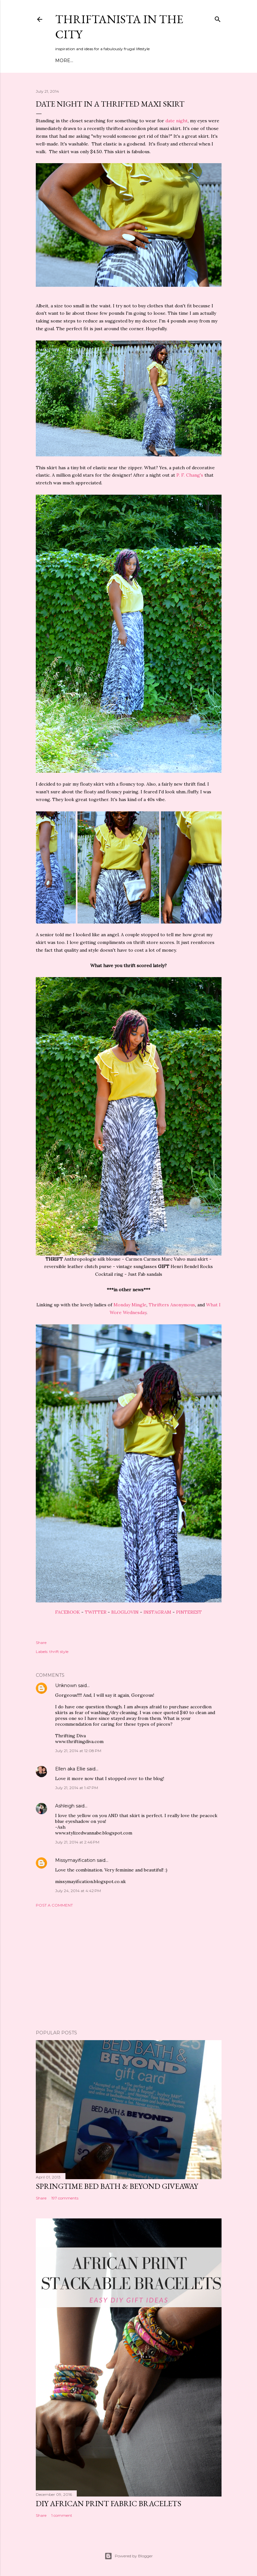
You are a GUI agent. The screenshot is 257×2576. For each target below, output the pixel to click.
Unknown (66, 1685)
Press (171, 60)
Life (154, 60)
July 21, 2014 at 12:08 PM (78, 1750)
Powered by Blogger (128, 2556)
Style (112, 60)
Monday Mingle (130, 1305)
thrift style (58, 1651)
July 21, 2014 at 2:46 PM (77, 1842)
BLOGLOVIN (125, 1612)
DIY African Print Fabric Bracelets (108, 2503)
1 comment (61, 2515)
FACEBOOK (67, 1612)
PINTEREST (189, 1612)
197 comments (64, 2198)
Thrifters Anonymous (172, 1305)
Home (63, 60)
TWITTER (95, 1612)
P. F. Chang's (189, 475)
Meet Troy (88, 60)
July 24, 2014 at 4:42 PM (78, 1890)
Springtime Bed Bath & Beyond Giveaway (117, 2186)
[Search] (218, 18)
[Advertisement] (129, 1969)
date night (176, 121)
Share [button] (41, 1642)
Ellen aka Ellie (70, 1769)
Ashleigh (64, 1806)
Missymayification (75, 1860)
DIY (128, 60)
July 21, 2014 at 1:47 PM (76, 1787)
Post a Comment (54, 1905)
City (140, 60)
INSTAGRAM (157, 1612)
